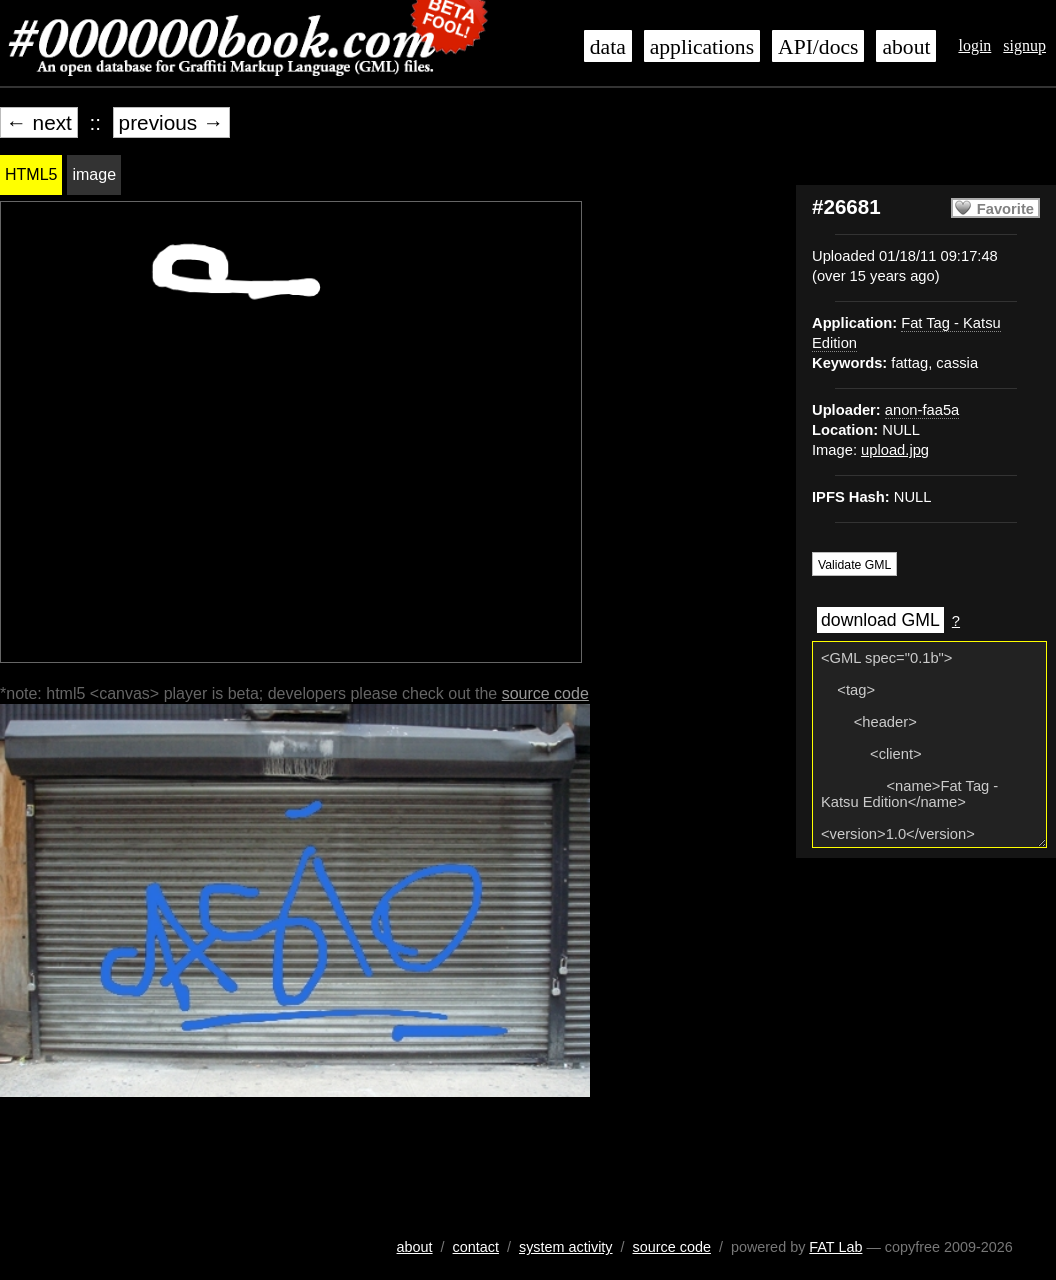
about (906, 47)
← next (39, 122)
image (94, 174)
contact (476, 1247)
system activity (566, 1247)
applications (702, 47)
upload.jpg (895, 450)
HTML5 (31, 174)
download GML (880, 620)
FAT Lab (835, 1247)
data (608, 47)
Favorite (1005, 209)
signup (1024, 45)
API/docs (818, 47)
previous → (171, 122)
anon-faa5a (922, 410)
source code (545, 693)
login (974, 45)
